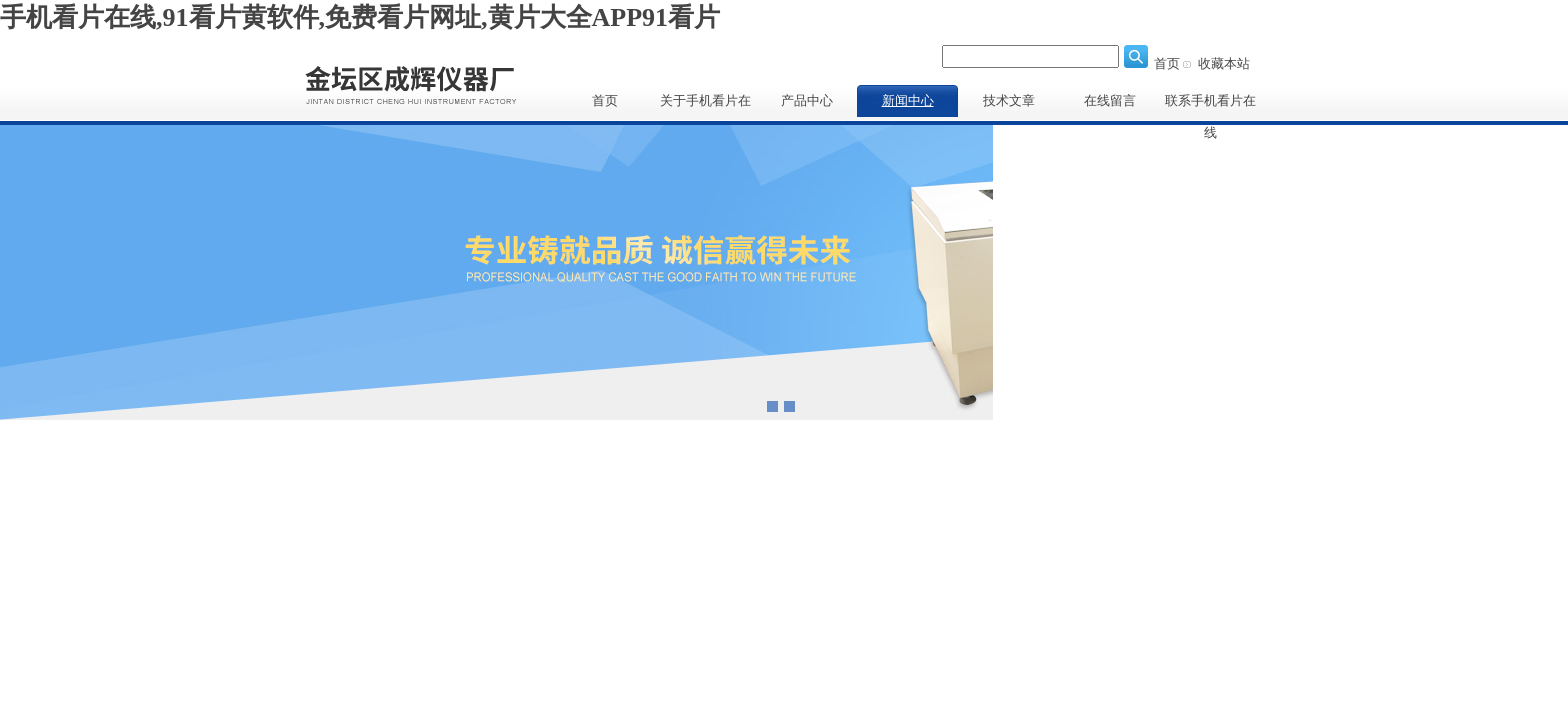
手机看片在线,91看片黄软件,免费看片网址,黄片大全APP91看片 (360, 17)
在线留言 (1110, 100)
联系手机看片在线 (1210, 105)
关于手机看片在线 (705, 105)
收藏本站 (1224, 63)
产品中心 (807, 100)
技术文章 (1009, 100)
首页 (1167, 63)
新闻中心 (908, 100)
